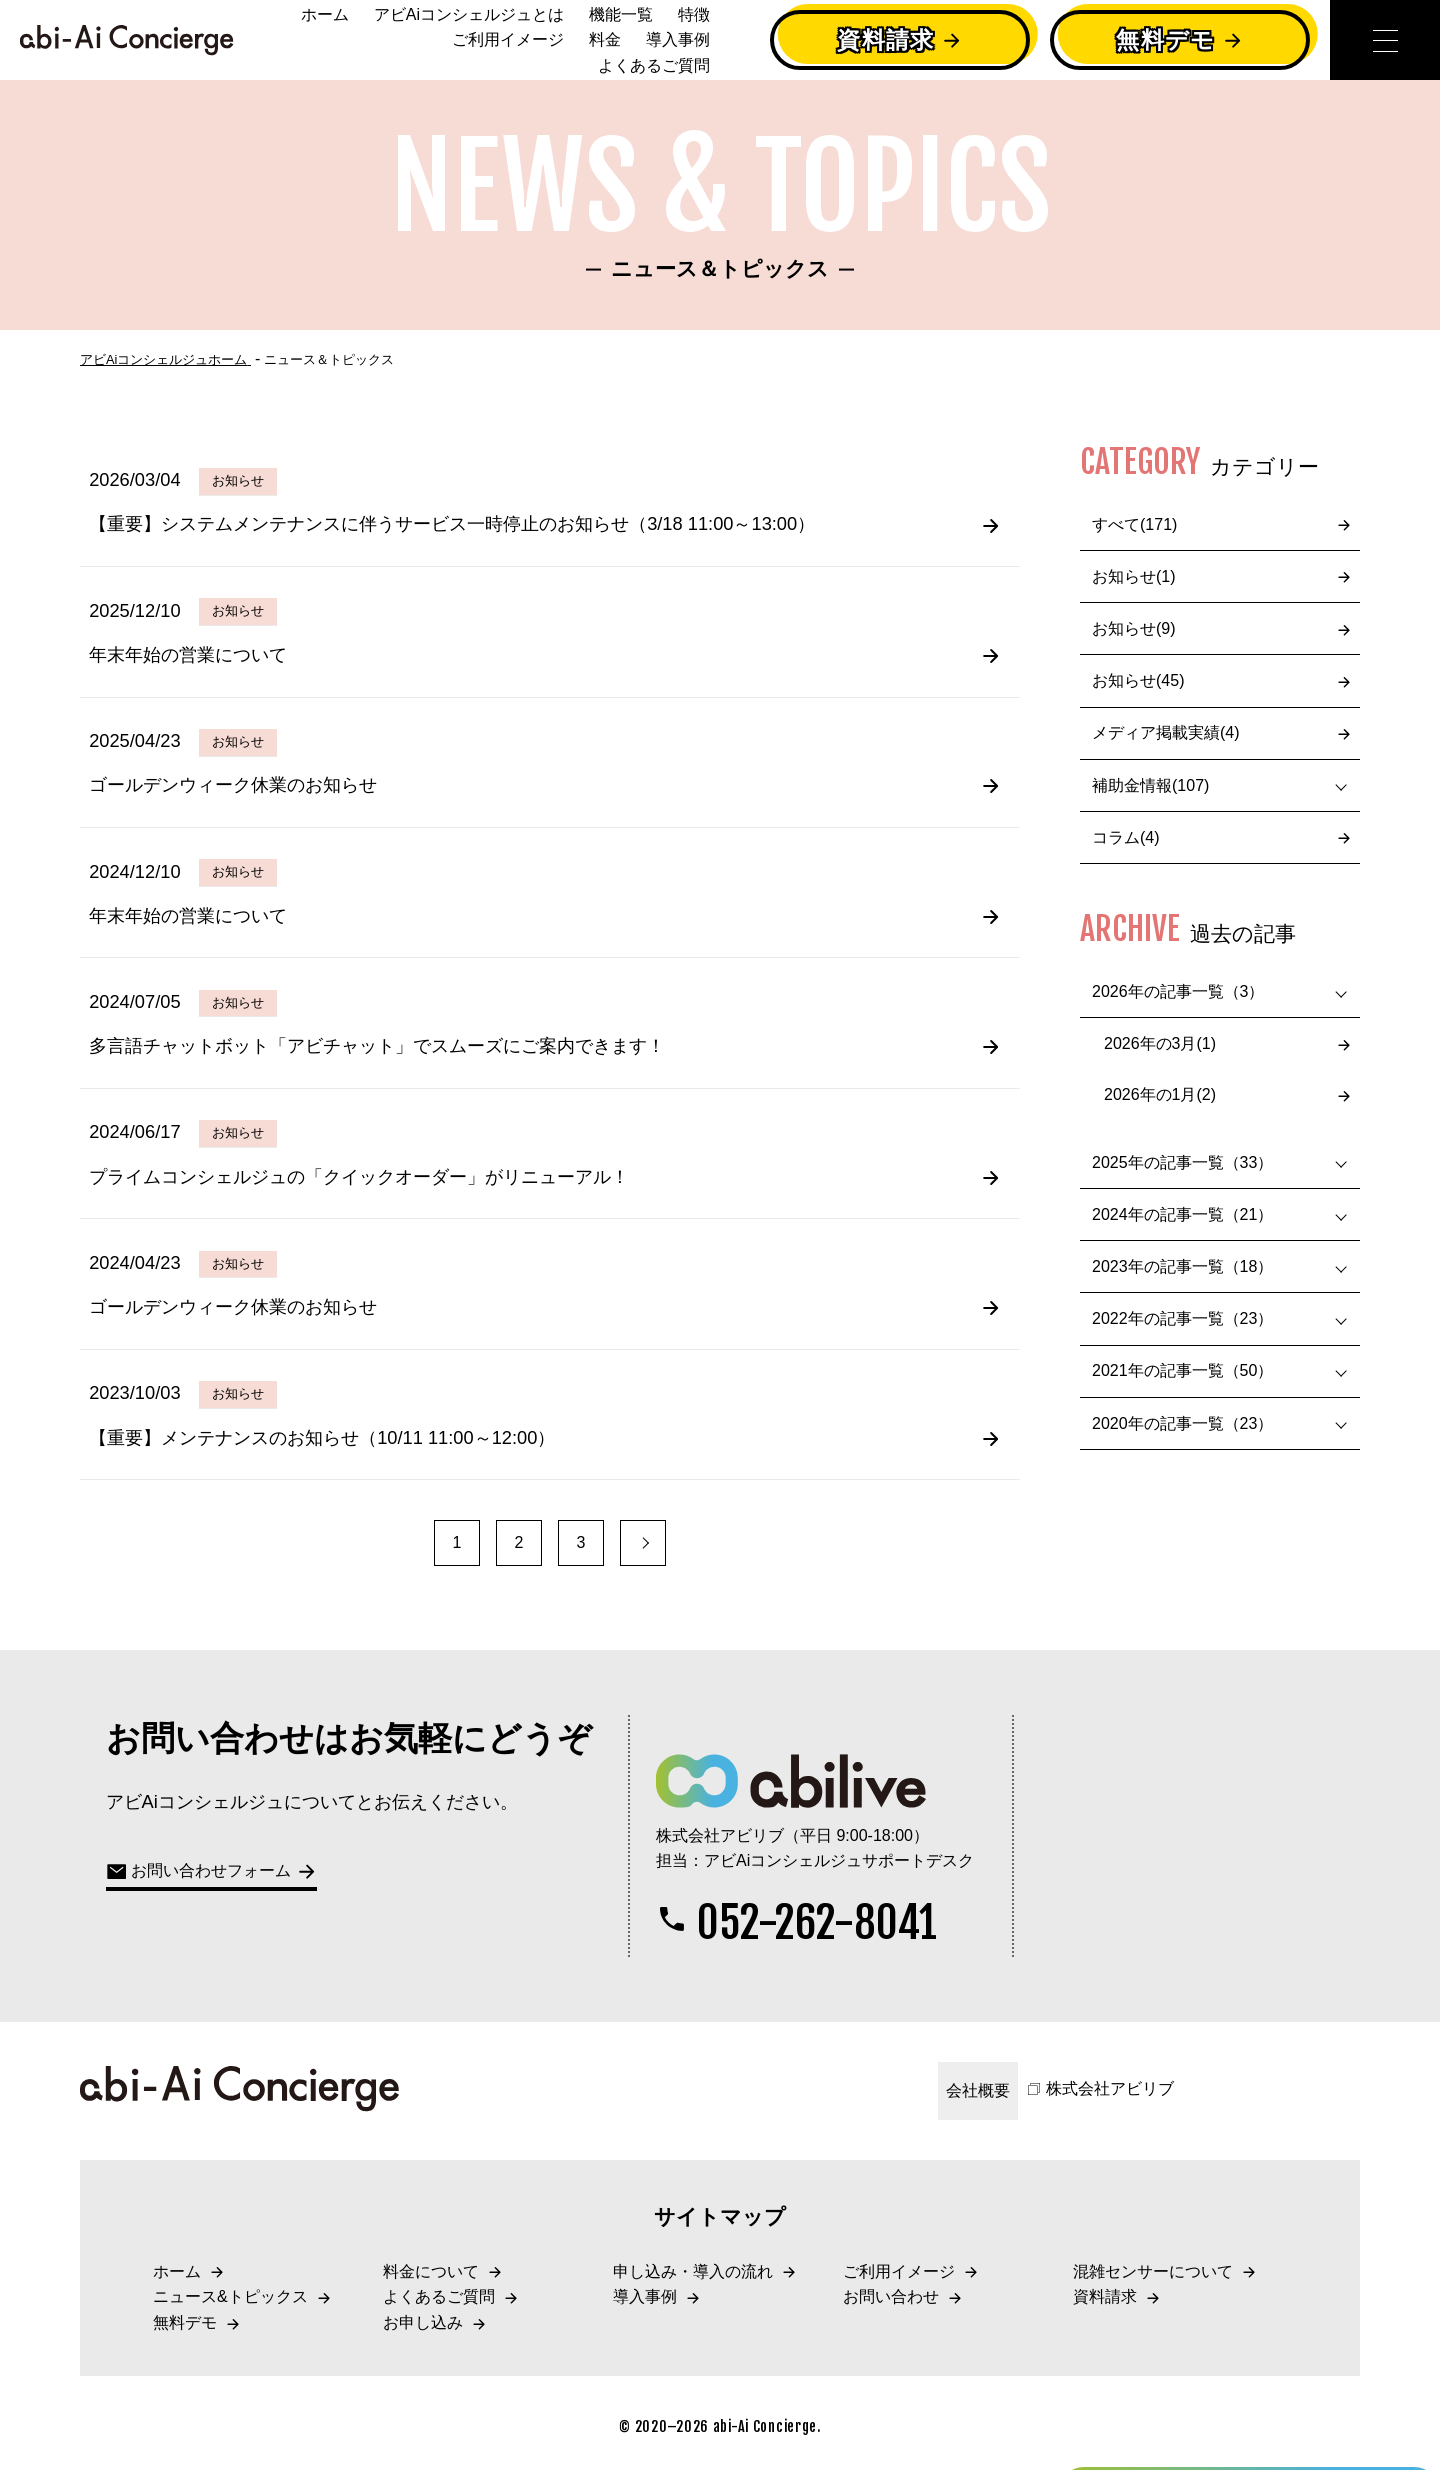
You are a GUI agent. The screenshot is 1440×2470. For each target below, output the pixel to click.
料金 (605, 39)
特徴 (694, 14)
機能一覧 (621, 14)
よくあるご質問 (654, 65)
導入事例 (678, 39)
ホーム (325, 14)
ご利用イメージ (508, 39)
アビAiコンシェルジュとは (469, 14)
